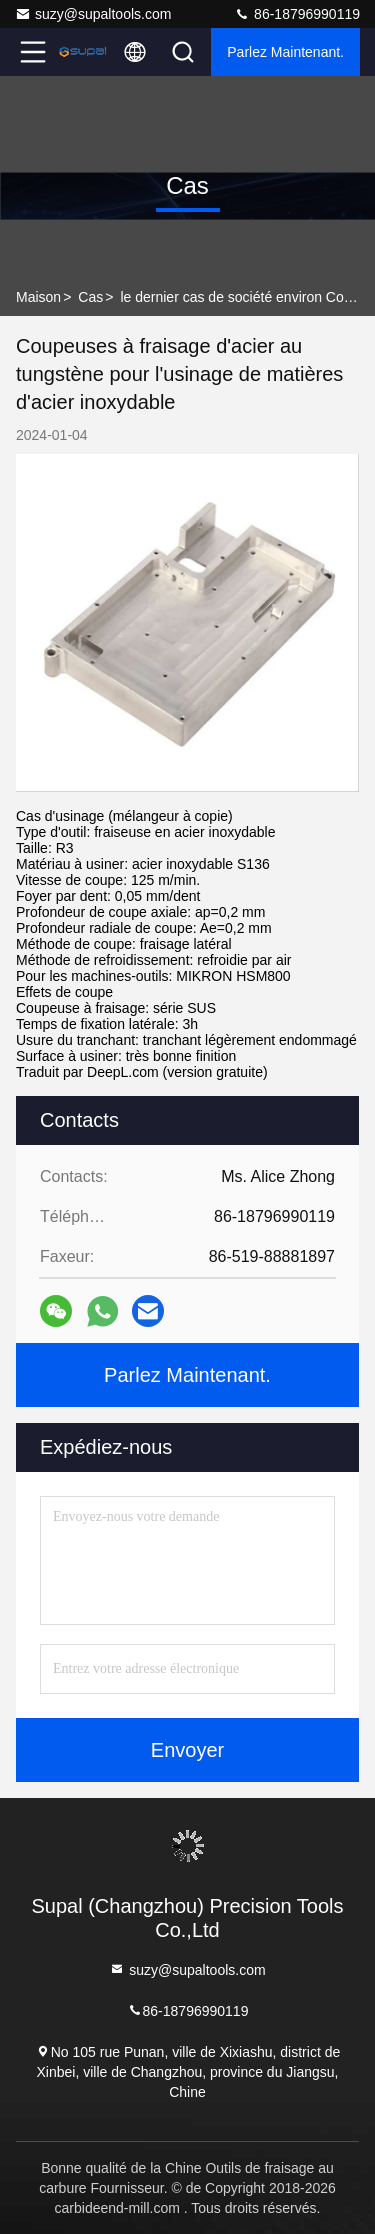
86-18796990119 (297, 14)
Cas (90, 297)
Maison (38, 297)
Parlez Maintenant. (285, 52)
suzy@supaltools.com (93, 14)
